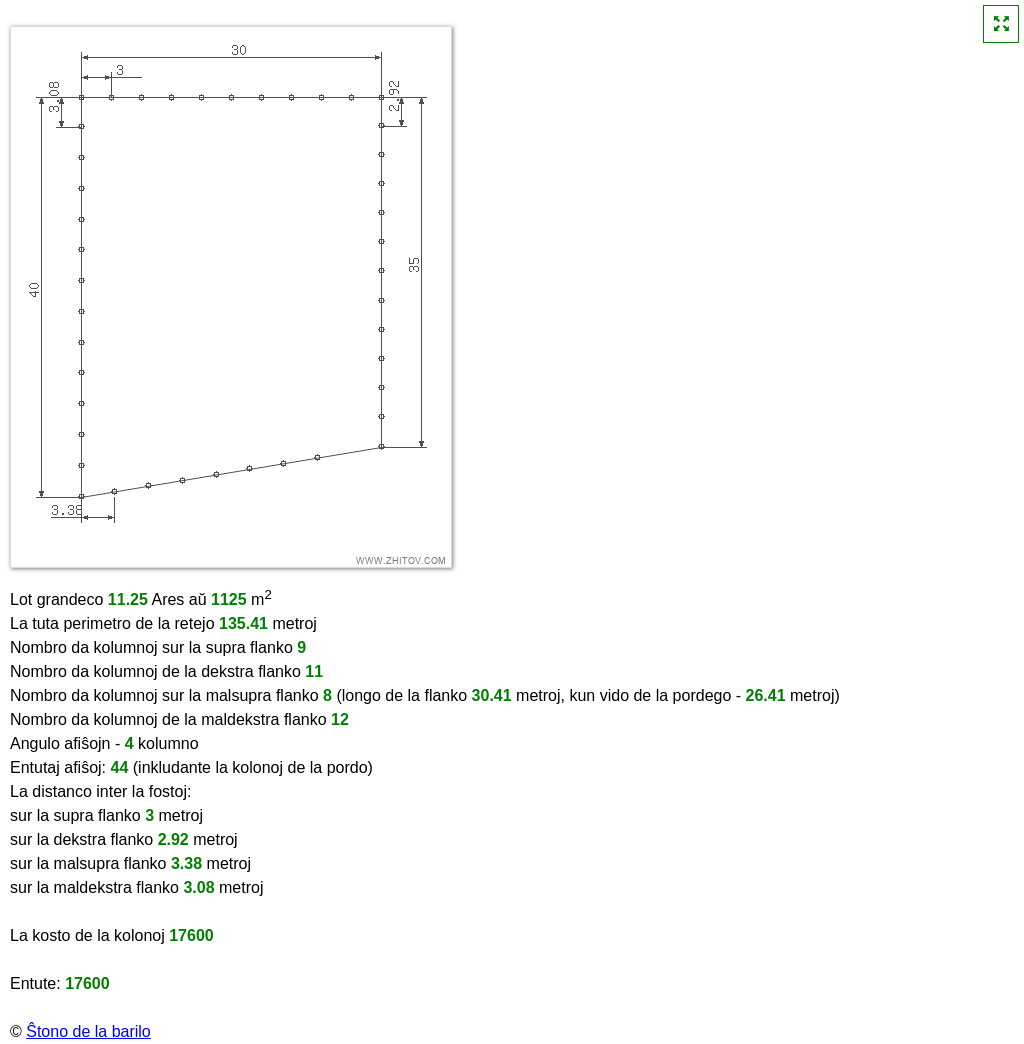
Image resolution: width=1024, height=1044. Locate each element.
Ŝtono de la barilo (88, 1031)
